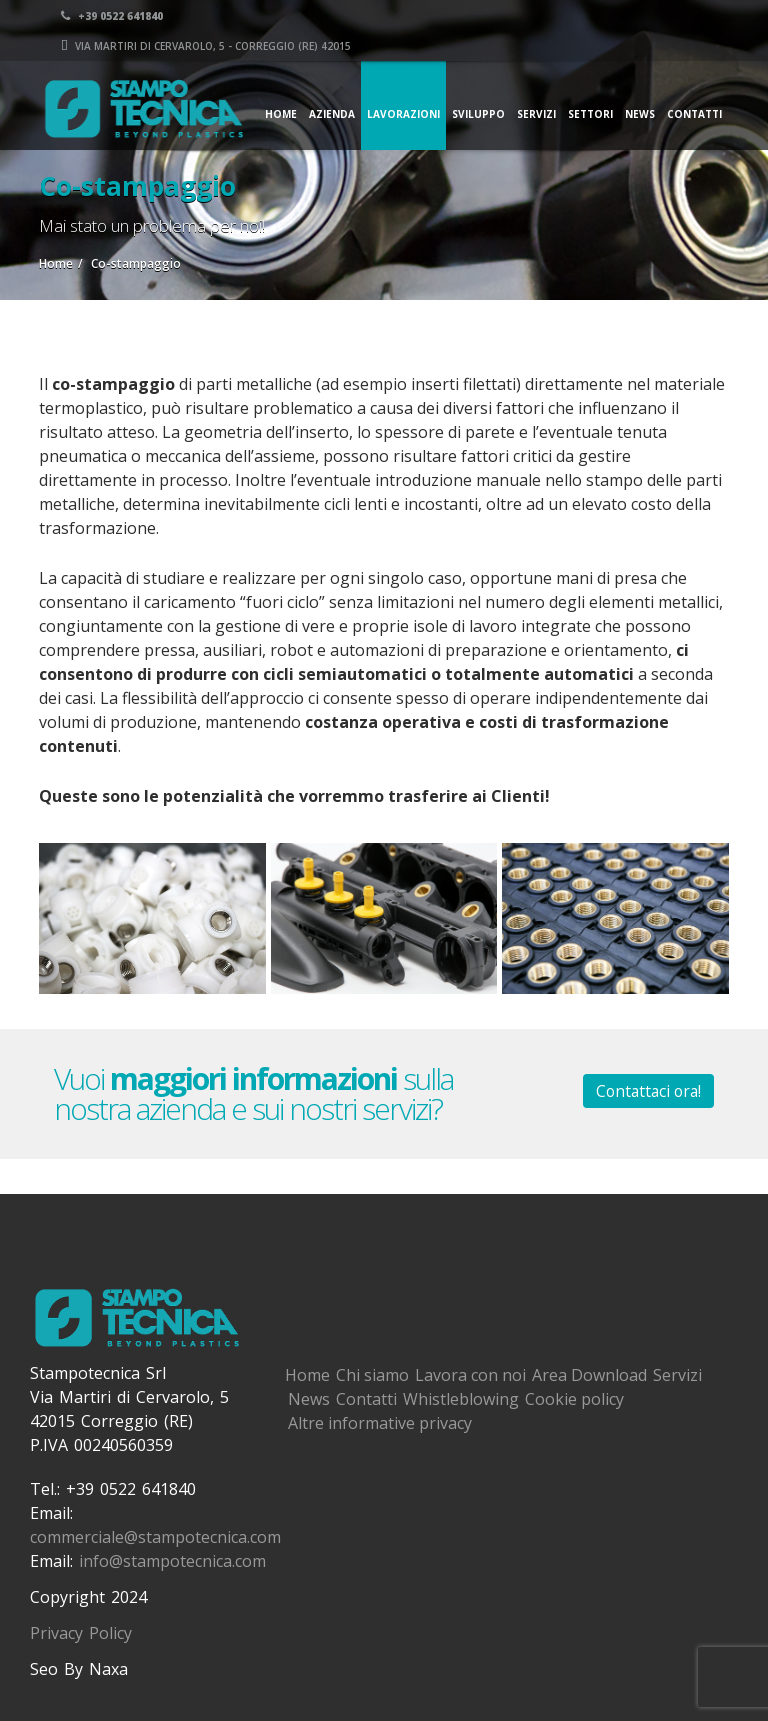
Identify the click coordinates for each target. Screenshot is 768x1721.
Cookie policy (574, 1399)
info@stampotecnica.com (172, 1561)
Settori (590, 113)
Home (281, 113)
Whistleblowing (461, 1399)
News (640, 113)
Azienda (332, 113)
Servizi (536, 113)
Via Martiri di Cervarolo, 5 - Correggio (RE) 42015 (566, 45)
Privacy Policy (81, 1633)
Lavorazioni (403, 113)
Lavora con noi (470, 1375)
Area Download (589, 1375)
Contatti (694, 113)
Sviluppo (478, 113)
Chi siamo (372, 1375)
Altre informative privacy (380, 1423)
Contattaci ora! (648, 1091)
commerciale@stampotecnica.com (155, 1537)
